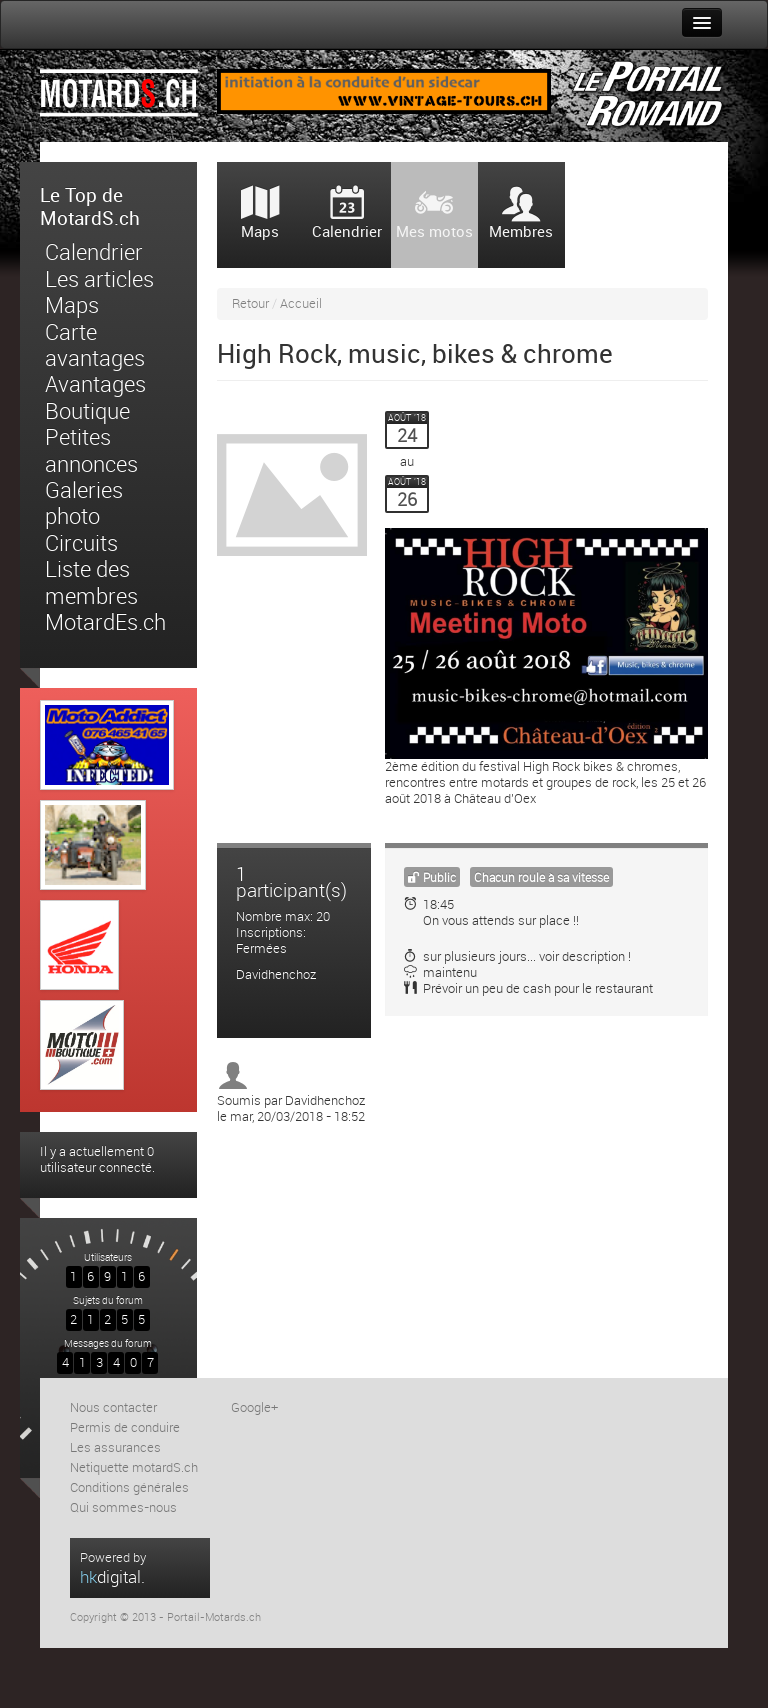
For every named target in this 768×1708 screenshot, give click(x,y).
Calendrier (94, 253)
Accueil (301, 303)
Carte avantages (95, 346)
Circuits (81, 544)
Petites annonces (91, 451)
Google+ (254, 1407)
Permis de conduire (125, 1427)
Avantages (95, 385)
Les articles (99, 280)
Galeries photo (84, 504)
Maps (72, 306)
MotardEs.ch (105, 623)
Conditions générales (129, 1487)
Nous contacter (113, 1407)
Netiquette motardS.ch (134, 1467)
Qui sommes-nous (123, 1507)
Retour (250, 303)
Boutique (87, 412)
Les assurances (115, 1447)
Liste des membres (91, 583)
